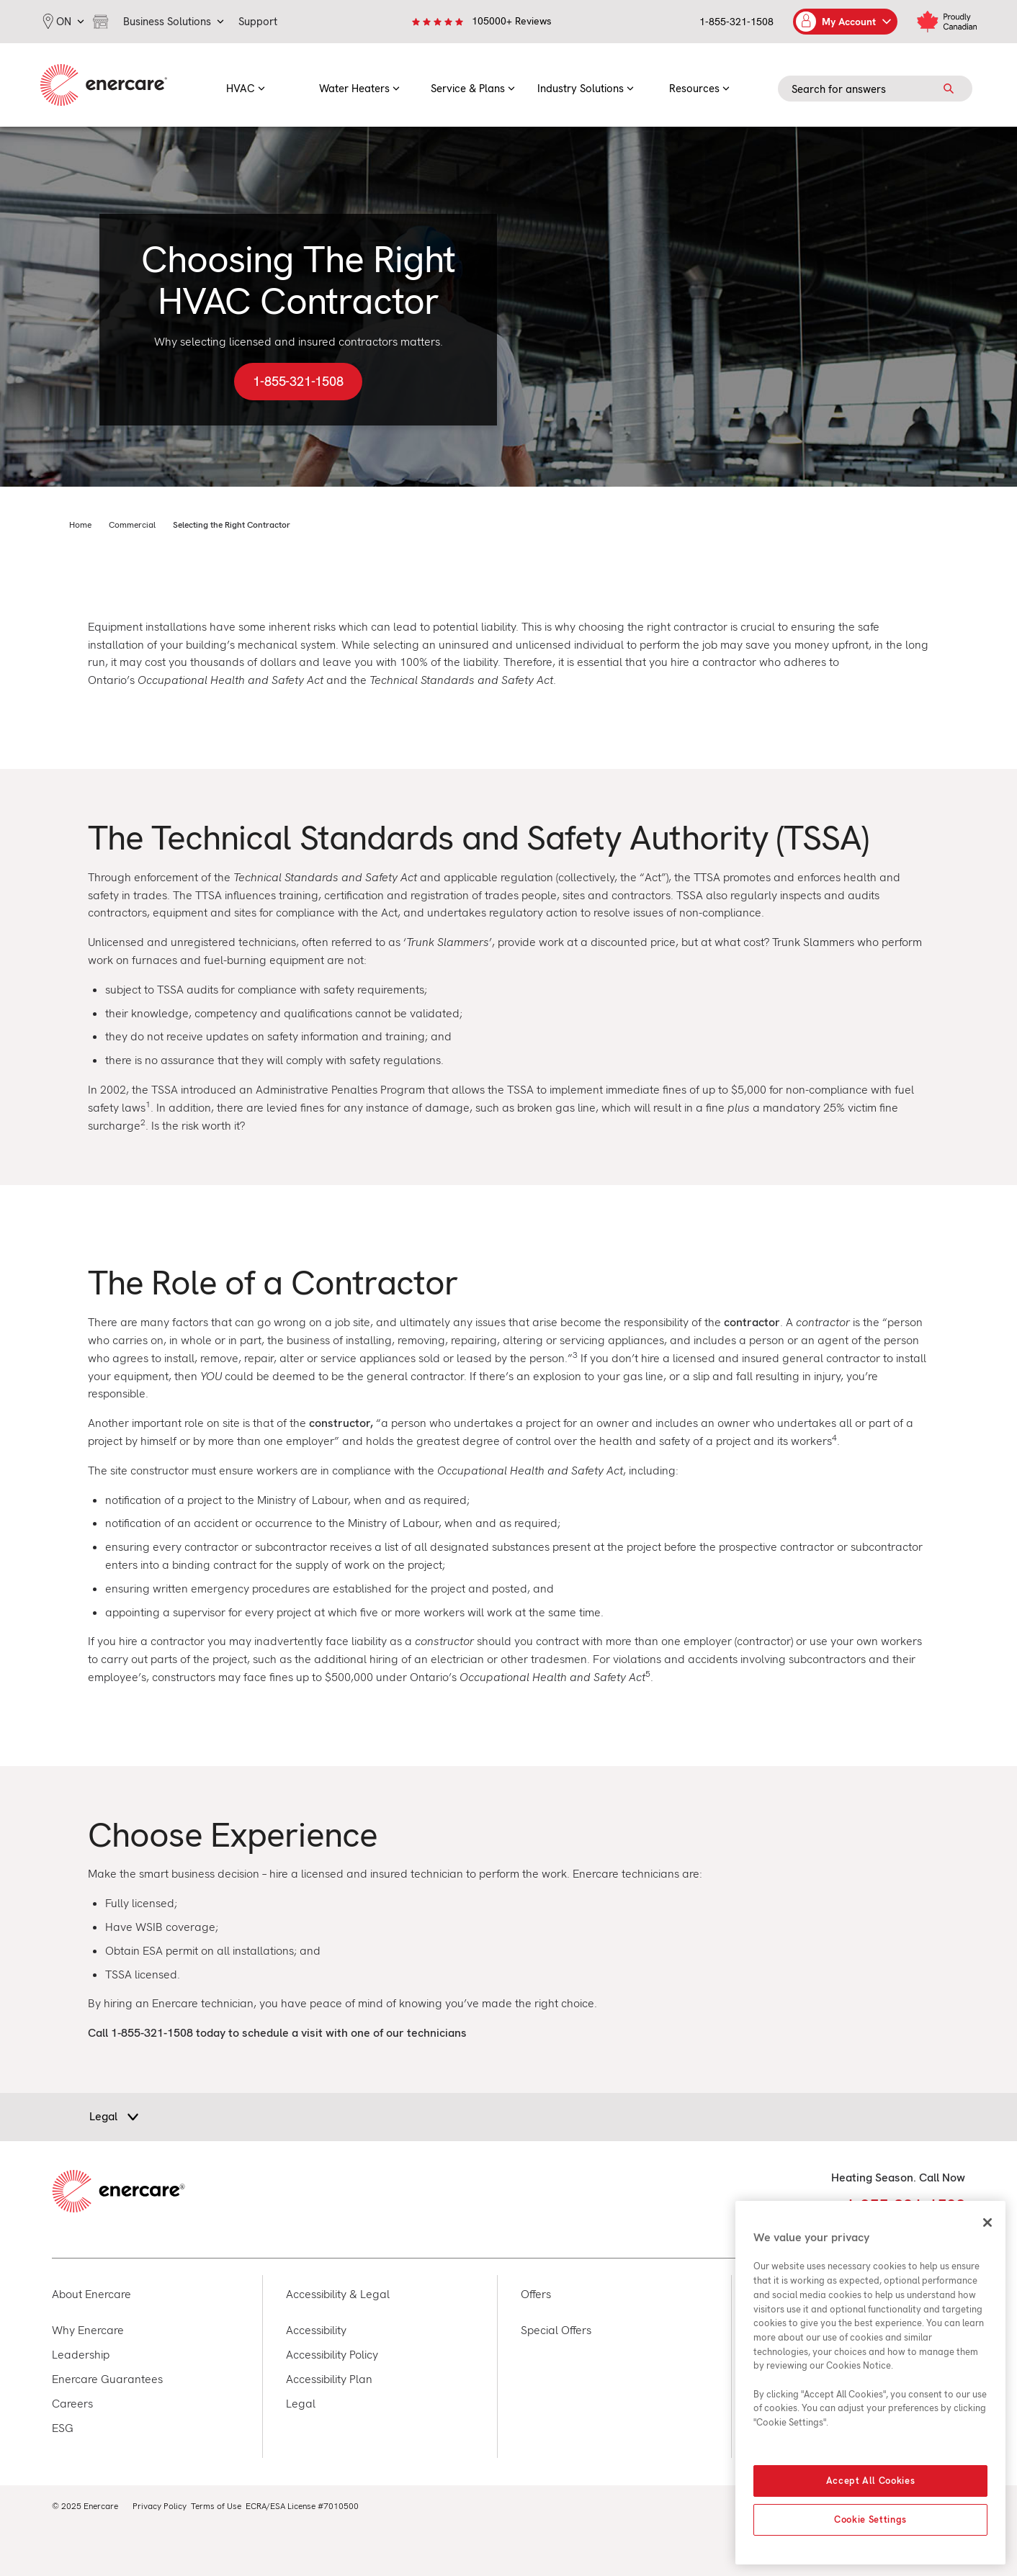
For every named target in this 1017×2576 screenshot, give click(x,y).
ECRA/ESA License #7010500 (302, 2506)
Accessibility (316, 2330)
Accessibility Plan (329, 2379)
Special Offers (556, 2330)
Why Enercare (88, 2330)
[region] (870, 2382)
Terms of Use (216, 2506)
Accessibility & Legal (338, 2294)
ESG (62, 2428)
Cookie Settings (870, 2519)
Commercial (132, 525)
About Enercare (91, 2294)
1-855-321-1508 (736, 21)
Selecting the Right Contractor (231, 525)
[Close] (987, 2222)
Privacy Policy (160, 2506)
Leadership (80, 2354)
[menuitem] (245, 85)
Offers (536, 2294)
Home (80, 525)
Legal (300, 2403)
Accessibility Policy (332, 2354)
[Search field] (875, 89)
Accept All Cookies (870, 2480)
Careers (72, 2403)
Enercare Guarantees (107, 2379)
